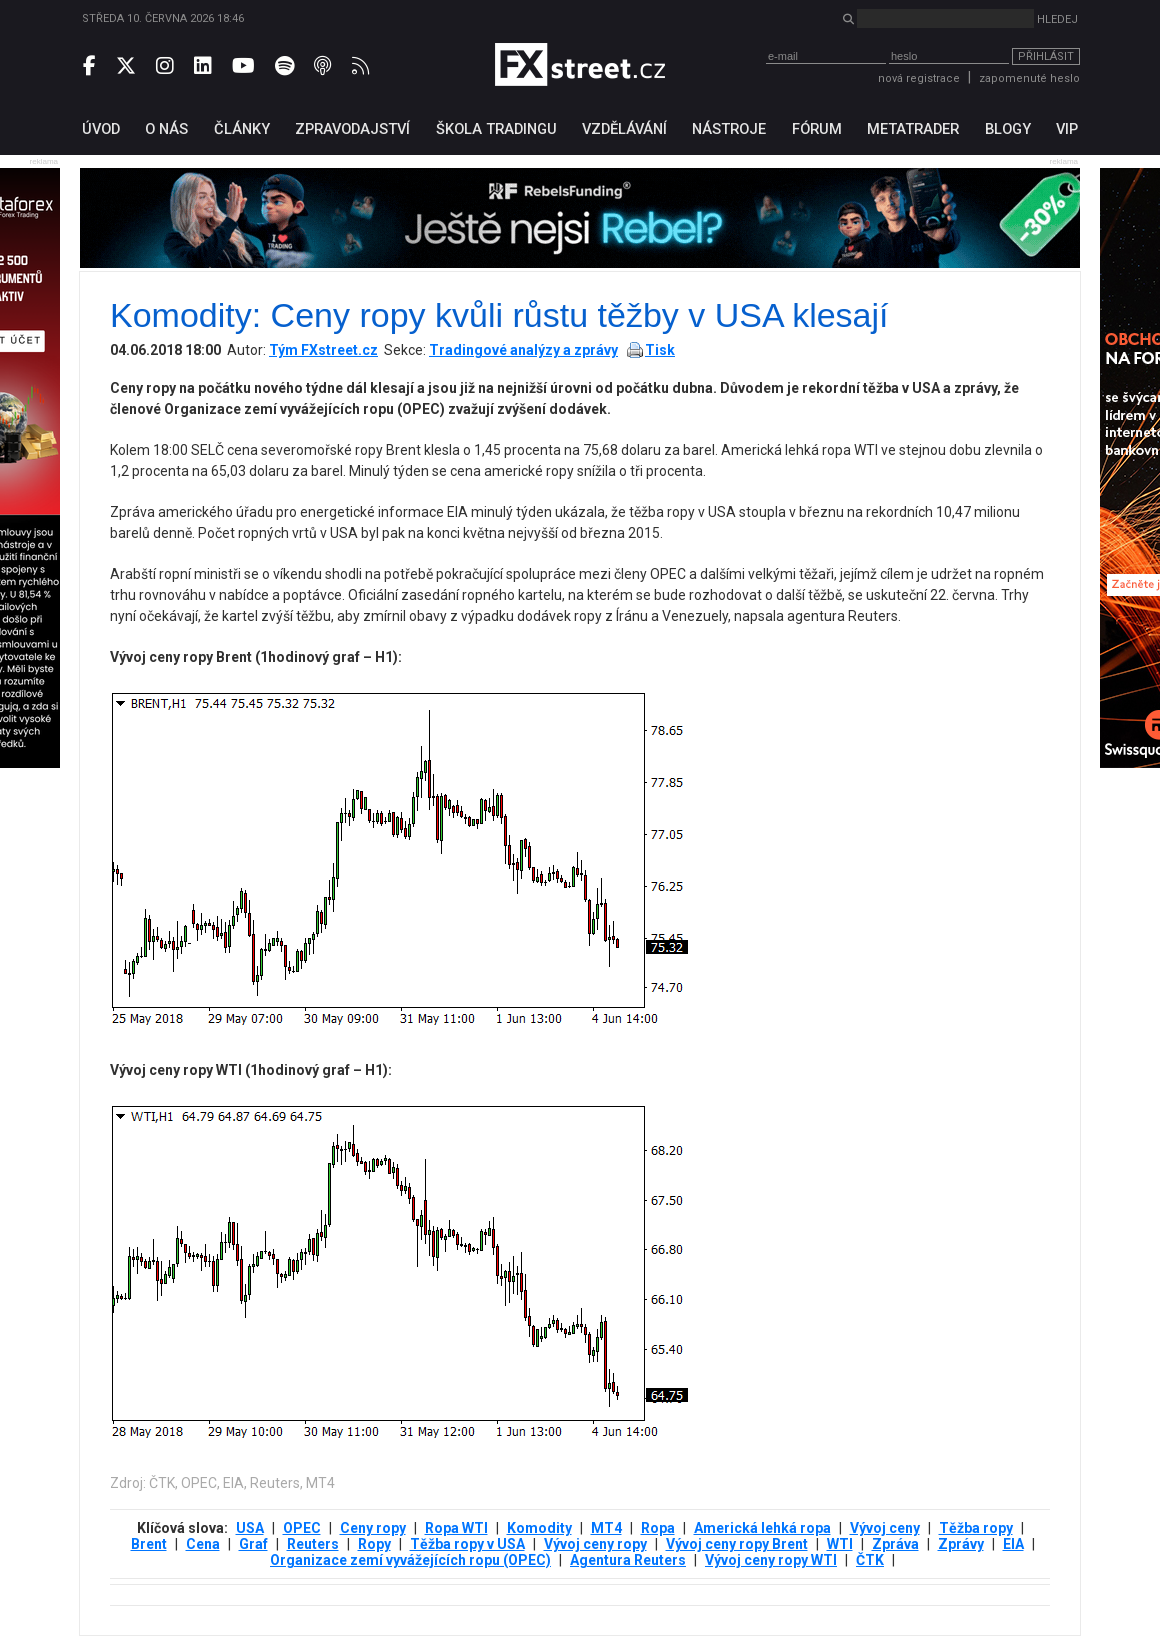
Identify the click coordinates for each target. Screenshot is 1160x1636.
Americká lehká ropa (762, 1528)
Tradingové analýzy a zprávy (523, 350)
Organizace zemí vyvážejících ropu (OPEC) (410, 1560)
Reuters (313, 1544)
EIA (1013, 1544)
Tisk (660, 350)
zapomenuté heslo (1029, 78)
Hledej (1057, 19)
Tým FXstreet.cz (323, 350)
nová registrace (919, 78)
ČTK (870, 1560)
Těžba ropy (976, 1528)
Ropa (658, 1528)
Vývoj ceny (885, 1528)
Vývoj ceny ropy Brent (737, 1544)
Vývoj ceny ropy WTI (771, 1560)
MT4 (606, 1528)
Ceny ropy (373, 1528)
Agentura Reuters (628, 1560)
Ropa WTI (456, 1528)
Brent (149, 1544)
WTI (840, 1544)
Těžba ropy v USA (467, 1544)
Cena (203, 1544)
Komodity (539, 1528)
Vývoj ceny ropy (595, 1544)
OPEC (302, 1528)
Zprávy (961, 1544)
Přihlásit (1046, 56)
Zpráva (895, 1544)
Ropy (374, 1544)
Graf (253, 1544)
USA (250, 1528)
